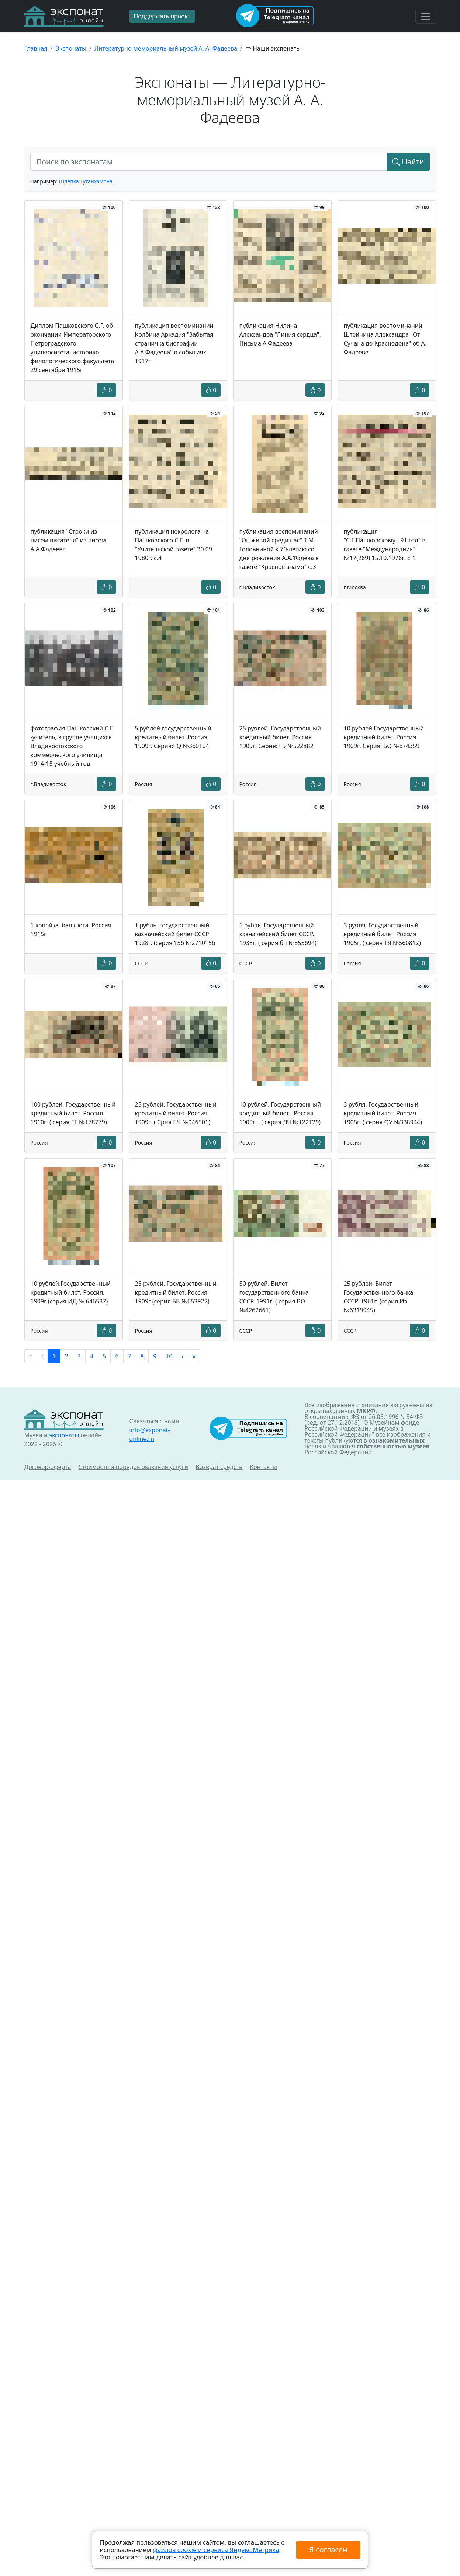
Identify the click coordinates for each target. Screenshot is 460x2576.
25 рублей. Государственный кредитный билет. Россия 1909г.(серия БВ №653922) (176, 1292)
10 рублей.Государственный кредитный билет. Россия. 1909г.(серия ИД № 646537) (71, 1292)
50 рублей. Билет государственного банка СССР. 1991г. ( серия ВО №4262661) (274, 1297)
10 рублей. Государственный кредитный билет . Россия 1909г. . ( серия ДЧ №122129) (280, 1113)
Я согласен (328, 2550)
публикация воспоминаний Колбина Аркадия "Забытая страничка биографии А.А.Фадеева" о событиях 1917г (174, 343)
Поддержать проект (162, 16)
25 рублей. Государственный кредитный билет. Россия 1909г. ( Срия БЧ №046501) (176, 1113)
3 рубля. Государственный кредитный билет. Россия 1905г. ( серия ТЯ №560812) (382, 934)
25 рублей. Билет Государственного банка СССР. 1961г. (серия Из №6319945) (379, 1297)
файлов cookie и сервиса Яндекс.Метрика (216, 2549)
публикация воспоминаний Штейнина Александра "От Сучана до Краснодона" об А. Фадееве (385, 339)
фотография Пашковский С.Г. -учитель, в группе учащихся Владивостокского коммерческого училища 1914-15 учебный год (72, 746)
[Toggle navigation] (425, 16)
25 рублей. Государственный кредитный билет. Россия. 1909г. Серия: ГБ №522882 (280, 737)
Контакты (263, 1467)
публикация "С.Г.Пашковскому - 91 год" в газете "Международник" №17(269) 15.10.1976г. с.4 (385, 544)
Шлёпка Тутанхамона (86, 181)
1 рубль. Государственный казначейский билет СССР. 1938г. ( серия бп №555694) (278, 934)
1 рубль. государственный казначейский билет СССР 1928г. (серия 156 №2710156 (175, 934)
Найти (408, 162)
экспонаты (64, 1435)
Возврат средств (219, 1467)
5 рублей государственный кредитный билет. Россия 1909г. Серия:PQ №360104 (173, 737)
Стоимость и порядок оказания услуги (133, 1467)
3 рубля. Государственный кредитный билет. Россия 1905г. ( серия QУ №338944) (383, 1113)
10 (169, 1356)
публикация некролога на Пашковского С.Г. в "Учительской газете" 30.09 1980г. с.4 (173, 544)
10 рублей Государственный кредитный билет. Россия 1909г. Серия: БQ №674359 (384, 737)
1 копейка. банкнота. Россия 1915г (71, 929)
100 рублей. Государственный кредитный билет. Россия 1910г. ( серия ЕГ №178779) (73, 1113)
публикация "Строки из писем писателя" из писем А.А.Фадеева (68, 540)
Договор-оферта (47, 1467)
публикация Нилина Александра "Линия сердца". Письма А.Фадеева (280, 334)
